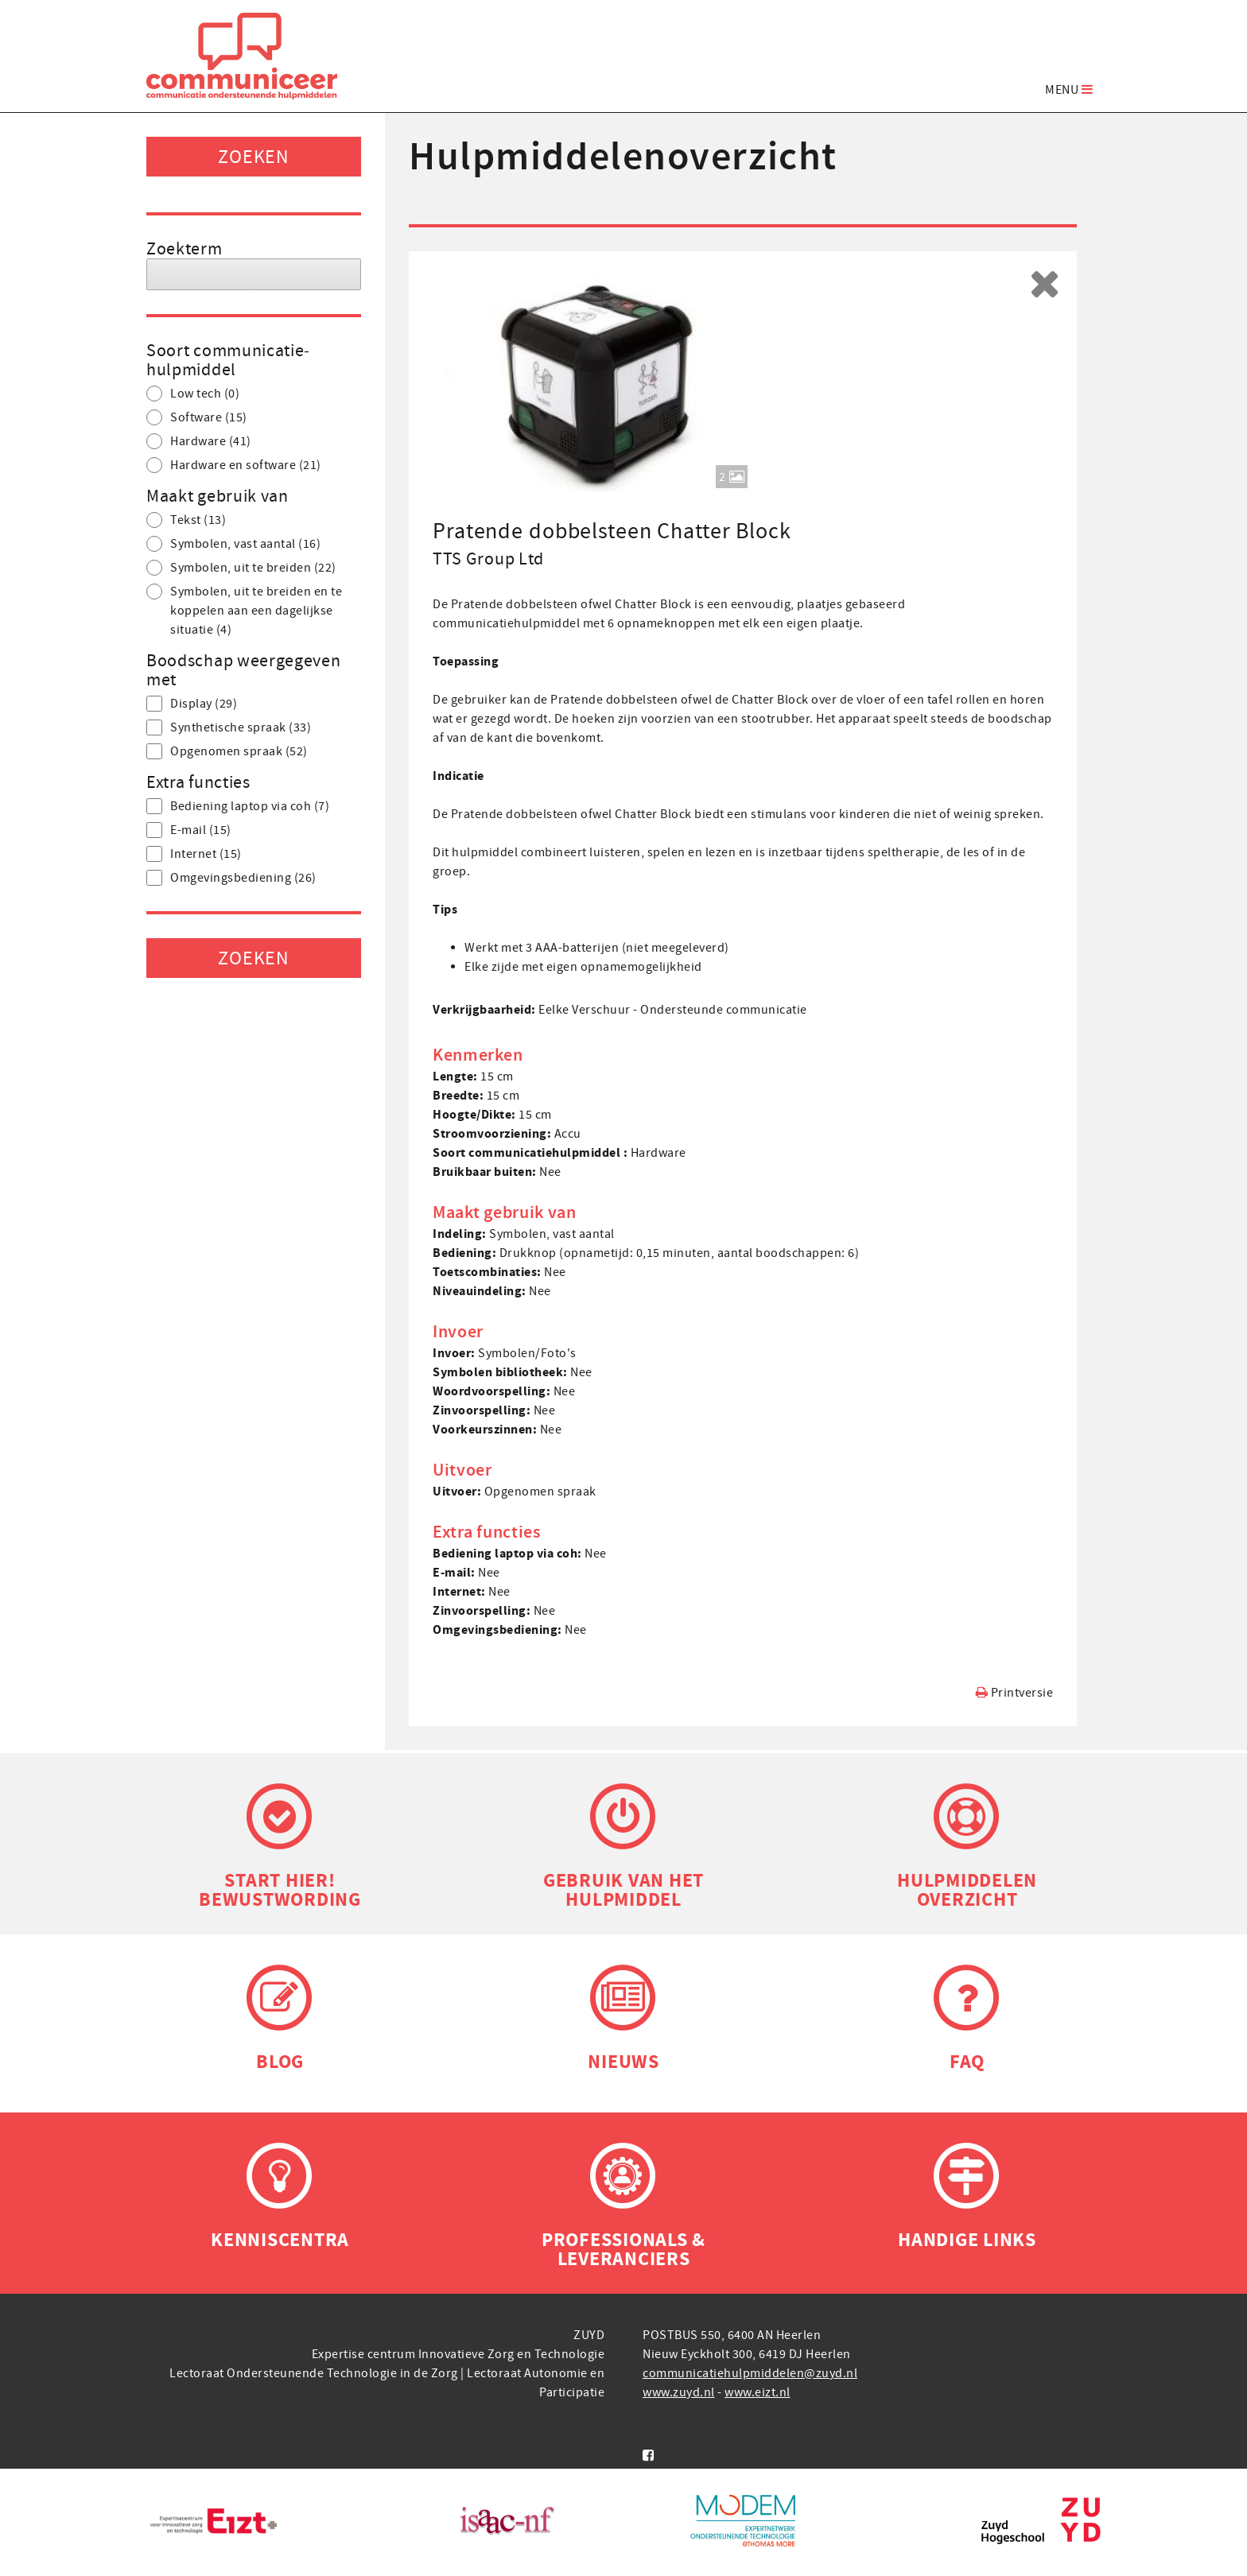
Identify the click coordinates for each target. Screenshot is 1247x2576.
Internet (194, 854)
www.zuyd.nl (679, 2392)
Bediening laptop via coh (237, 806)
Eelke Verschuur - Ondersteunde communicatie (672, 1010)
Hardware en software (233, 465)
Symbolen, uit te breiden (241, 568)
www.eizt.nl (758, 2392)
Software (196, 417)
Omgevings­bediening (231, 878)
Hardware (198, 441)
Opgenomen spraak (227, 751)
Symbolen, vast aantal (233, 544)
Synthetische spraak (228, 727)
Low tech (192, 394)
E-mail (188, 830)
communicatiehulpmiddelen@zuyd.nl (750, 2373)
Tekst (186, 520)
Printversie (1015, 1691)
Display (191, 704)
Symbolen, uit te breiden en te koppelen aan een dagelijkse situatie (244, 611)
